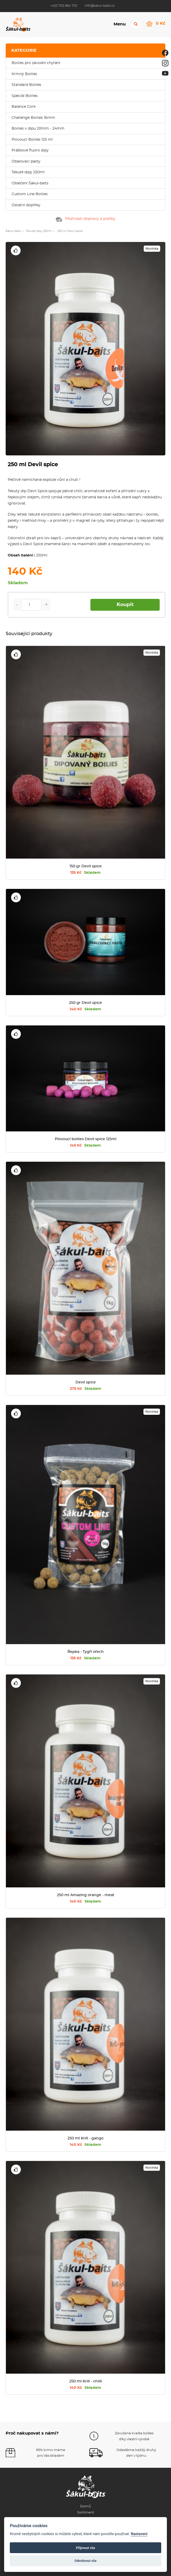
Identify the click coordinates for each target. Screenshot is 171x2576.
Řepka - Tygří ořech (85, 1652)
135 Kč (85, 873)
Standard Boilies (26, 85)
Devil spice (85, 1382)
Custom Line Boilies (30, 194)
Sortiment (85, 2512)
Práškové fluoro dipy (30, 150)
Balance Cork (24, 107)
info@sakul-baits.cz (100, 5)
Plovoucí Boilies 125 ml (32, 139)
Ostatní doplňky (26, 205)
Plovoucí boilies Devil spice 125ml (85, 1139)
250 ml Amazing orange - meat (85, 1895)
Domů (85, 2506)
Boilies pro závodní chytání (36, 63)
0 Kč (160, 23)
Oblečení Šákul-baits (30, 183)
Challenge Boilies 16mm (33, 118)
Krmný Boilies (24, 74)
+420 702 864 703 (63, 5)
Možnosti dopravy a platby (85, 219)
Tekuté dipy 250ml (28, 172)
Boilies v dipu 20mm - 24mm (38, 128)
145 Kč (85, 1145)
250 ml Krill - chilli (85, 2381)
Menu (120, 24)
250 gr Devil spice (85, 1003)
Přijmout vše (85, 2548)
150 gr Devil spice (86, 866)
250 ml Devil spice (70, 231)
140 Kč (85, 1009)
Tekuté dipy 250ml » (40, 231)
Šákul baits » (14, 231)
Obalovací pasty (26, 161)
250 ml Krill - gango (85, 2138)
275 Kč (85, 1389)
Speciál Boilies (25, 96)
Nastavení (139, 2534)
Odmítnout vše (85, 2561)
